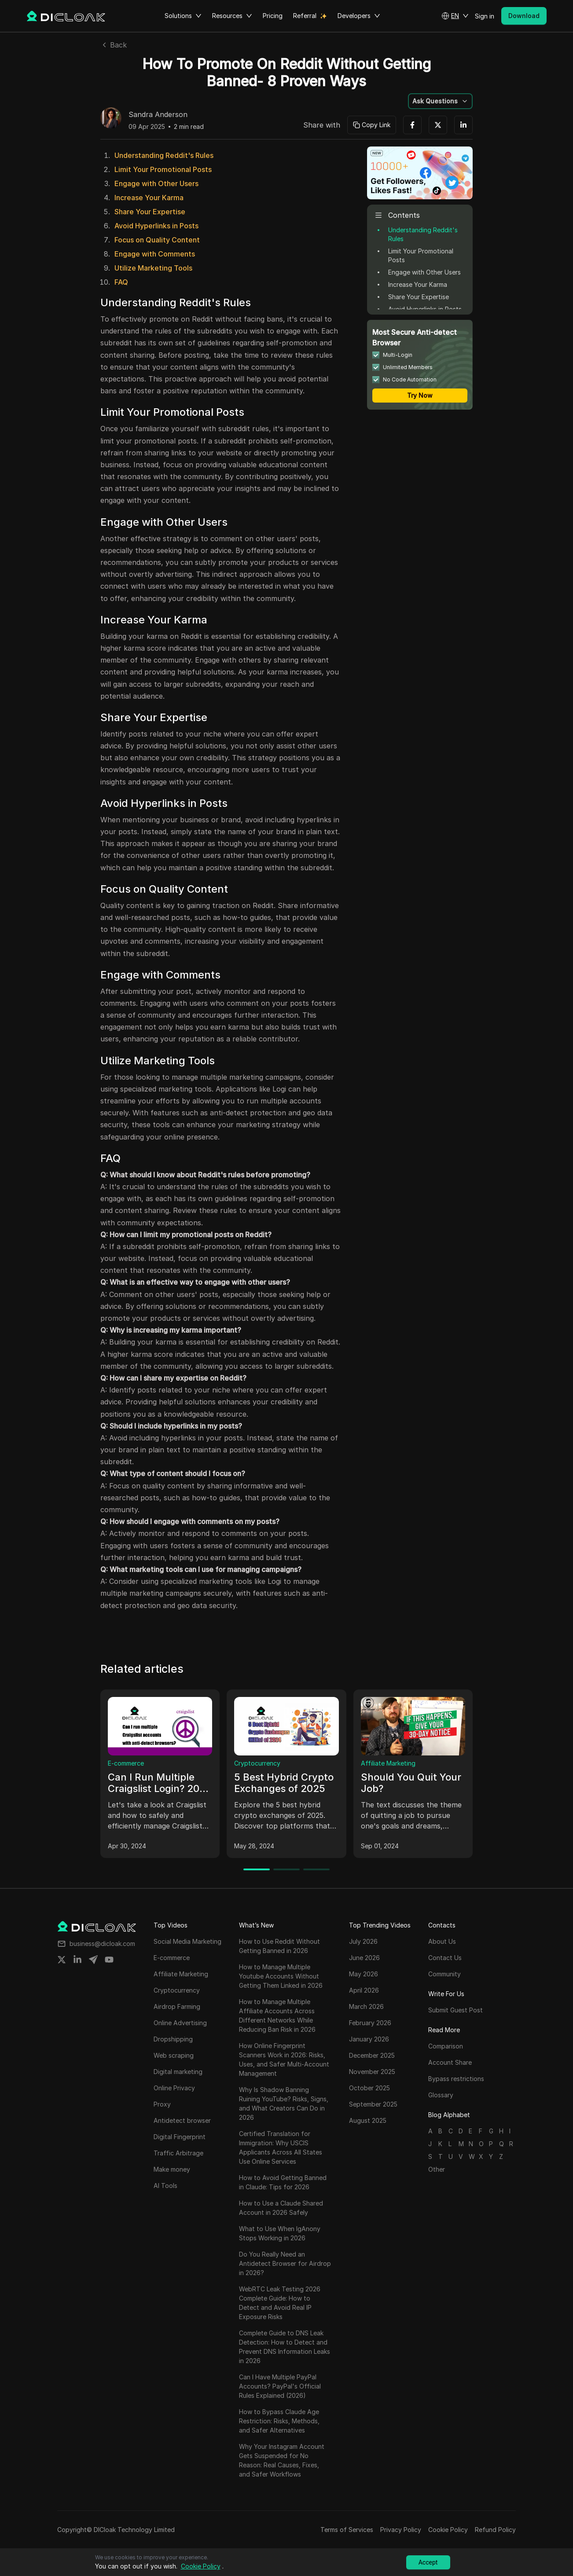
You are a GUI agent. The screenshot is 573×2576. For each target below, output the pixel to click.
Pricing (273, 15)
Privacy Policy (400, 2529)
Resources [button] (232, 15)
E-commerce (126, 1763)
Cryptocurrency (257, 1763)
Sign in (484, 16)
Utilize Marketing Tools (153, 268)
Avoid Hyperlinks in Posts (156, 225)
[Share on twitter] (61, 1959)
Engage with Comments (154, 253)
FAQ (121, 282)
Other (436, 2169)
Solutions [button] (183, 15)
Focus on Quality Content (157, 239)
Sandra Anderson (158, 115)
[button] (455, 15)
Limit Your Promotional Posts (163, 169)
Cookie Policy (448, 2529)
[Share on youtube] (109, 1959)
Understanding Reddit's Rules (163, 155)
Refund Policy (495, 2529)
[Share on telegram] (93, 1959)
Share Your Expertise (149, 211)
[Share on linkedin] (77, 1959)
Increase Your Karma (149, 197)
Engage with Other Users (156, 183)
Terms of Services (346, 2529)
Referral (304, 15)
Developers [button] (359, 15)
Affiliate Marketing (388, 1763)
